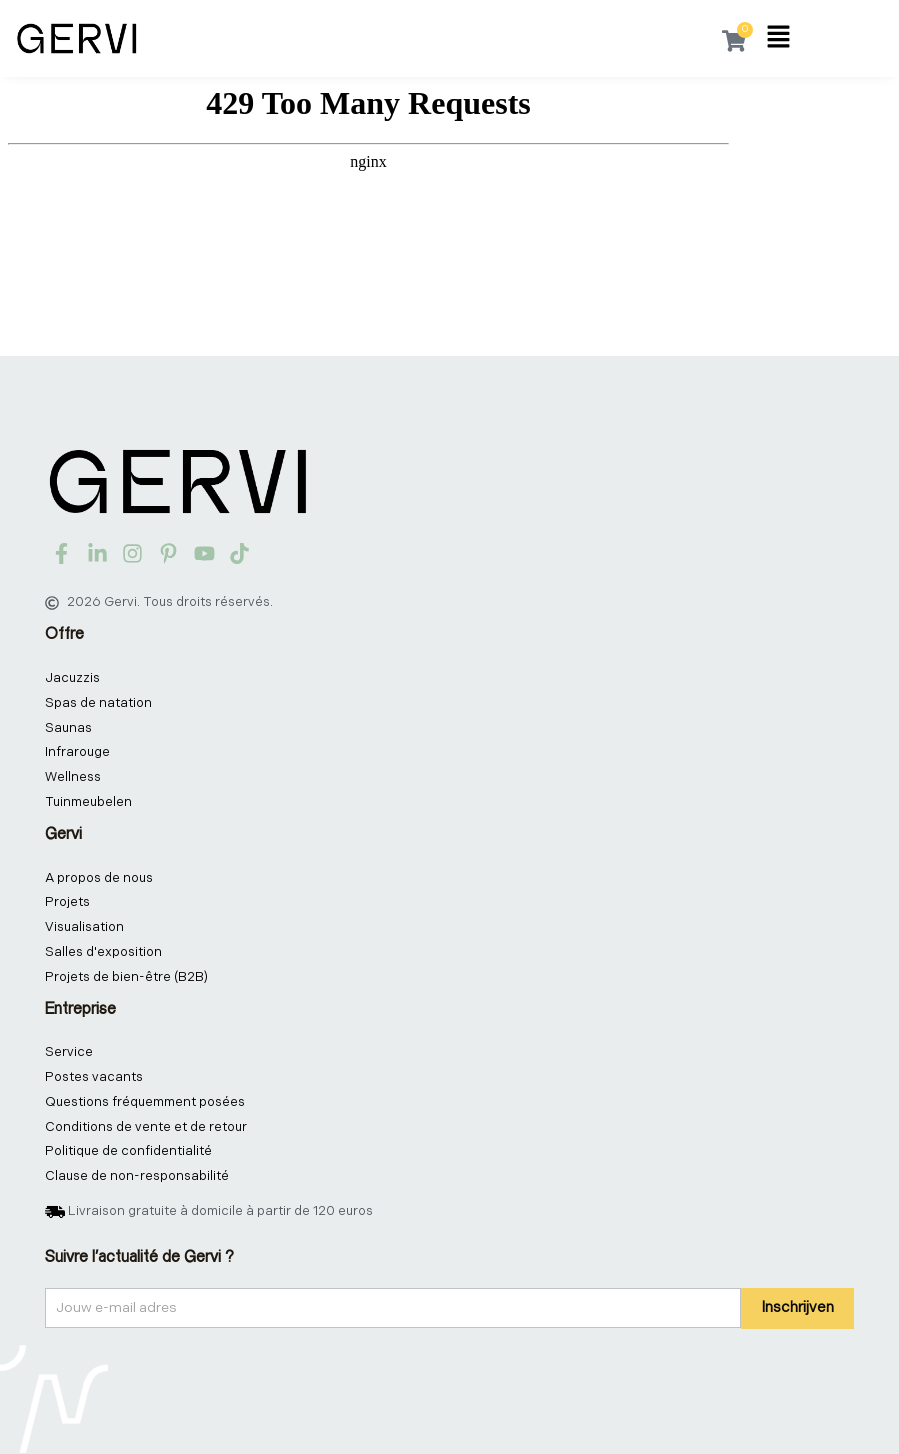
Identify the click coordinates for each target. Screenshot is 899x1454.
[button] (778, 39)
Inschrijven (797, 1307)
